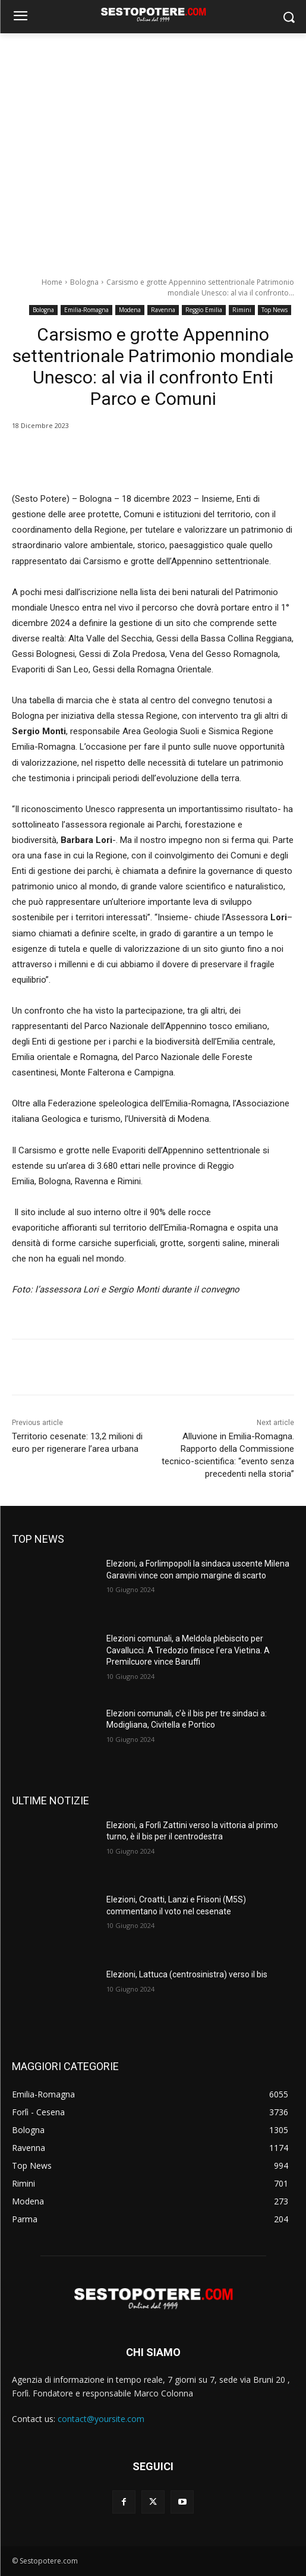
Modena (129, 310)
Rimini (242, 310)
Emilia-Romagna (86, 310)
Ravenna (163, 310)
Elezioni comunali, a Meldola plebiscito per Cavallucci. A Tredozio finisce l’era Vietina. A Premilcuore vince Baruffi (188, 1650)
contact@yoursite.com (101, 2418)
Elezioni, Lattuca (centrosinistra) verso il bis (186, 1974)
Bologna (84, 282)
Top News (274, 310)
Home (52, 282)
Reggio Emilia (204, 310)
